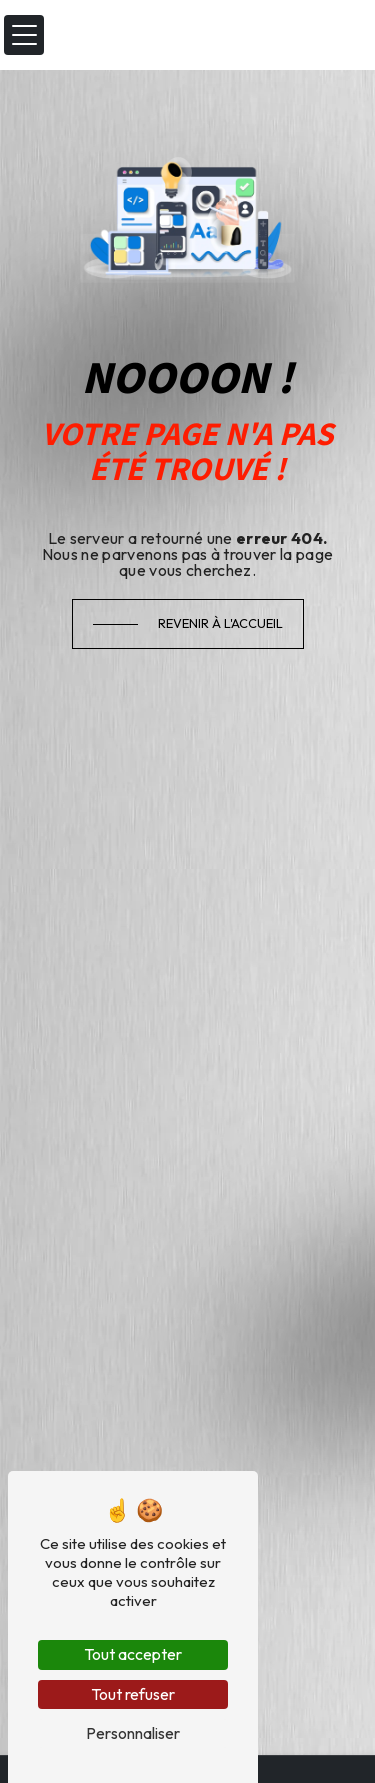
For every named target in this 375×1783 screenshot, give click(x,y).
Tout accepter (133, 1654)
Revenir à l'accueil (220, 623)
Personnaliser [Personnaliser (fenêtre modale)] (133, 1733)
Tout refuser (133, 1694)
